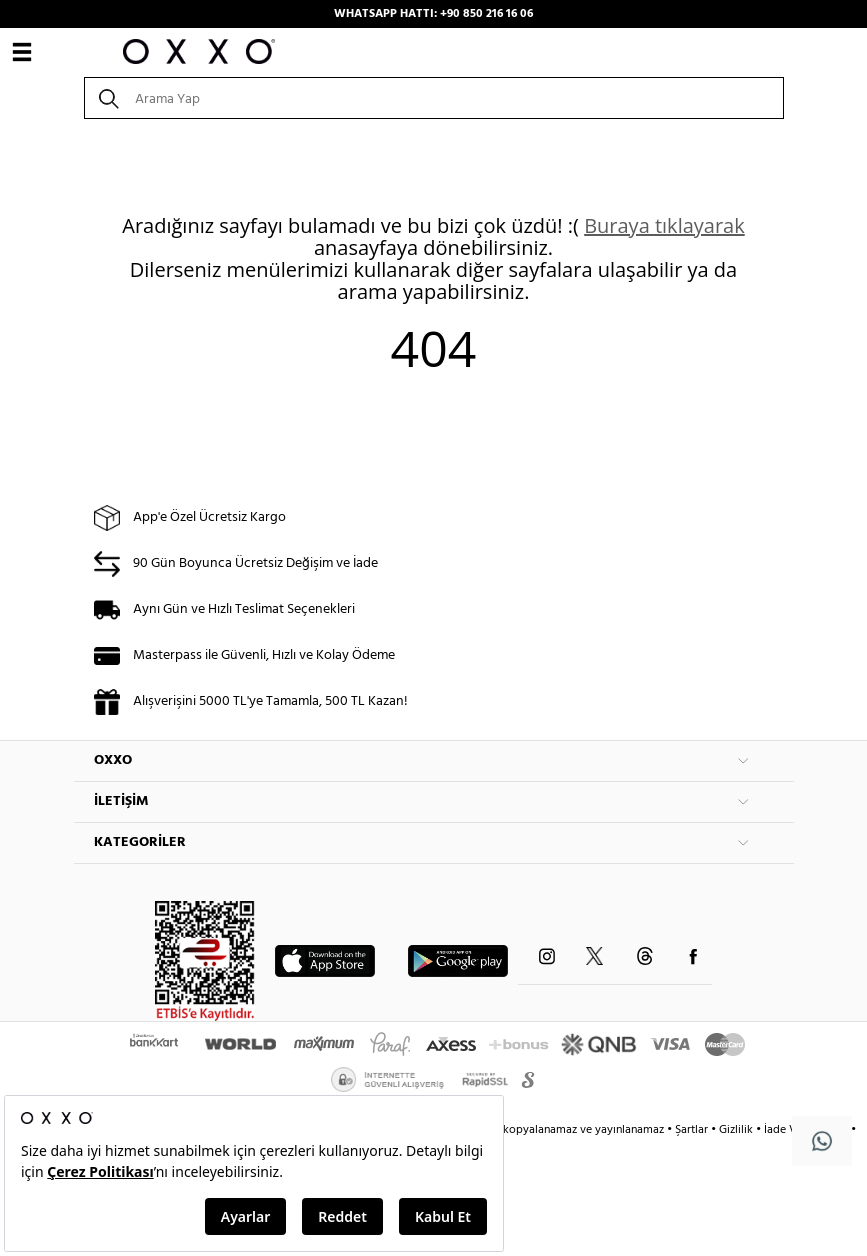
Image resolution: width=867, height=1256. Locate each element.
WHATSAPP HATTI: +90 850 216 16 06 (433, 14)
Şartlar (693, 1130)
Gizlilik (737, 1130)
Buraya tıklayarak (664, 225)
